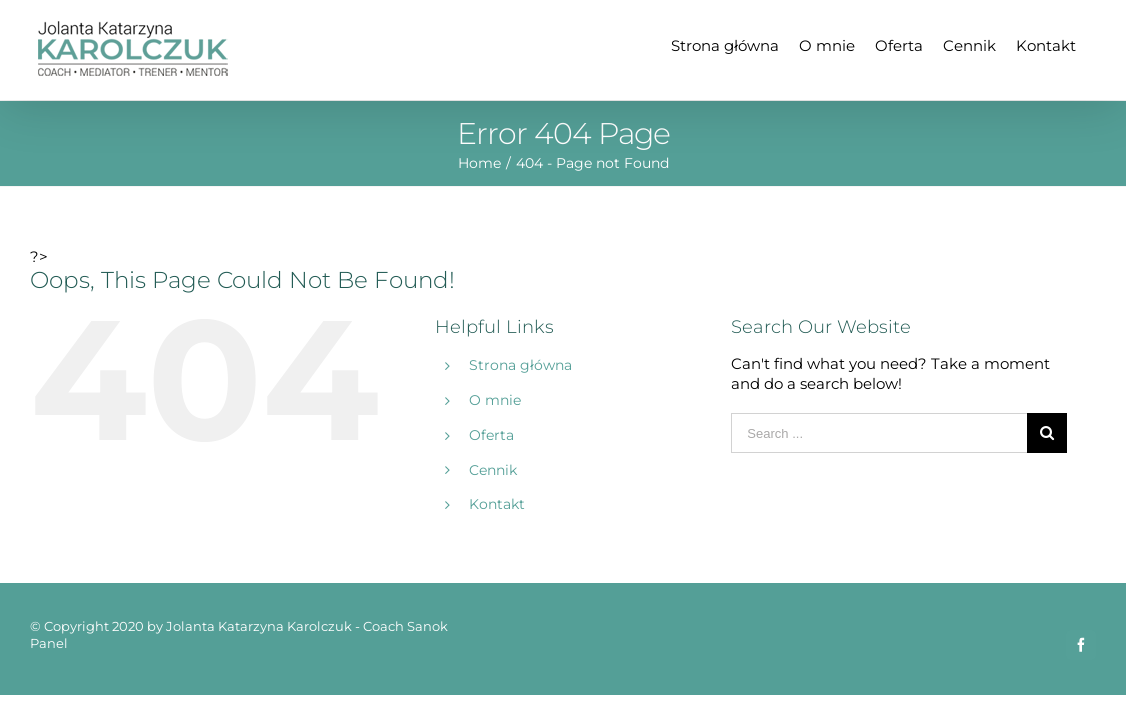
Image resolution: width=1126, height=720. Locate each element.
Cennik (493, 470)
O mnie (495, 400)
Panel (49, 643)
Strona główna (520, 365)
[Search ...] (878, 433)
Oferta (491, 435)
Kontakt (497, 504)
